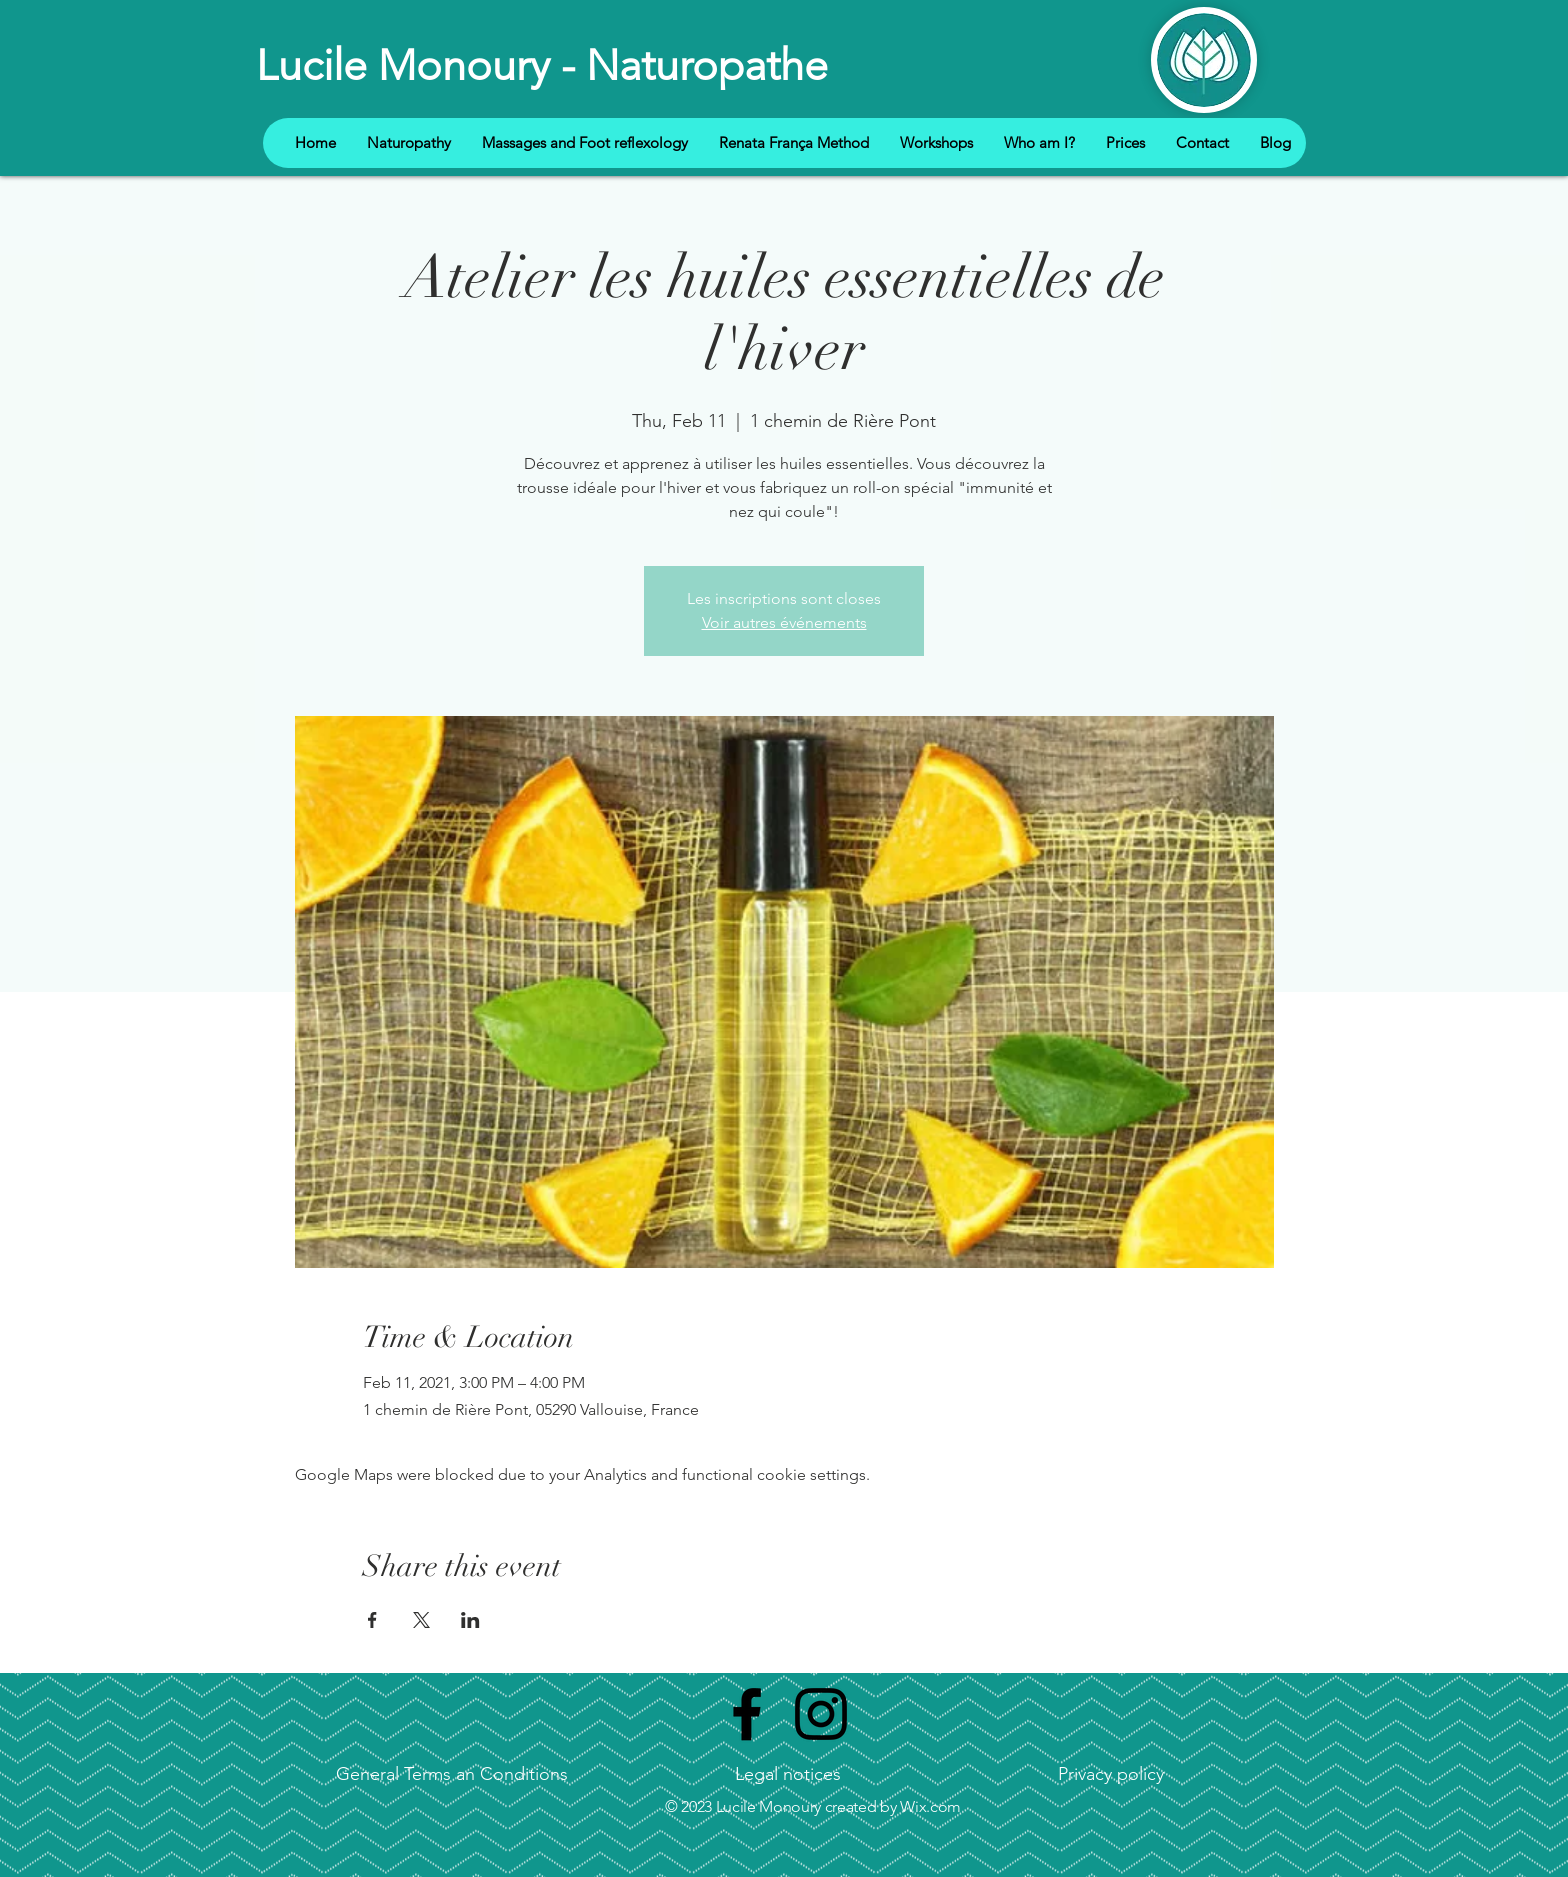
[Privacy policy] (1111, 1775)
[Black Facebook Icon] (747, 1714)
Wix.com (930, 1806)
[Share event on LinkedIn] (470, 1620)
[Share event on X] (421, 1620)
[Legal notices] (787, 1775)
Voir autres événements (784, 622)
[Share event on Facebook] (372, 1620)
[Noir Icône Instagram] (821, 1714)
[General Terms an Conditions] (451, 1775)
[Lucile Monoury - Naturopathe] (543, 66)
